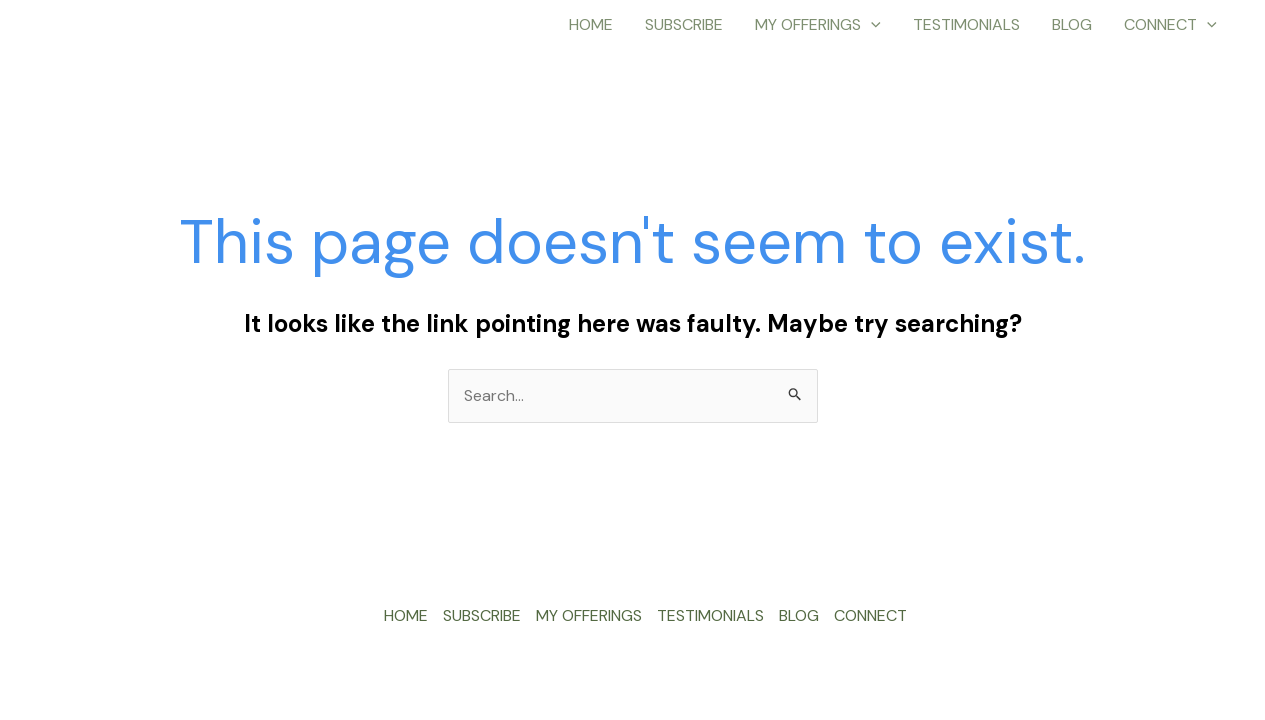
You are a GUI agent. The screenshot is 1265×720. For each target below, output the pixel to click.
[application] (871, 25)
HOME (591, 24)
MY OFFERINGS (818, 25)
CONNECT (1170, 25)
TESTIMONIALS (966, 24)
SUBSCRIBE (684, 24)
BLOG (1072, 24)
